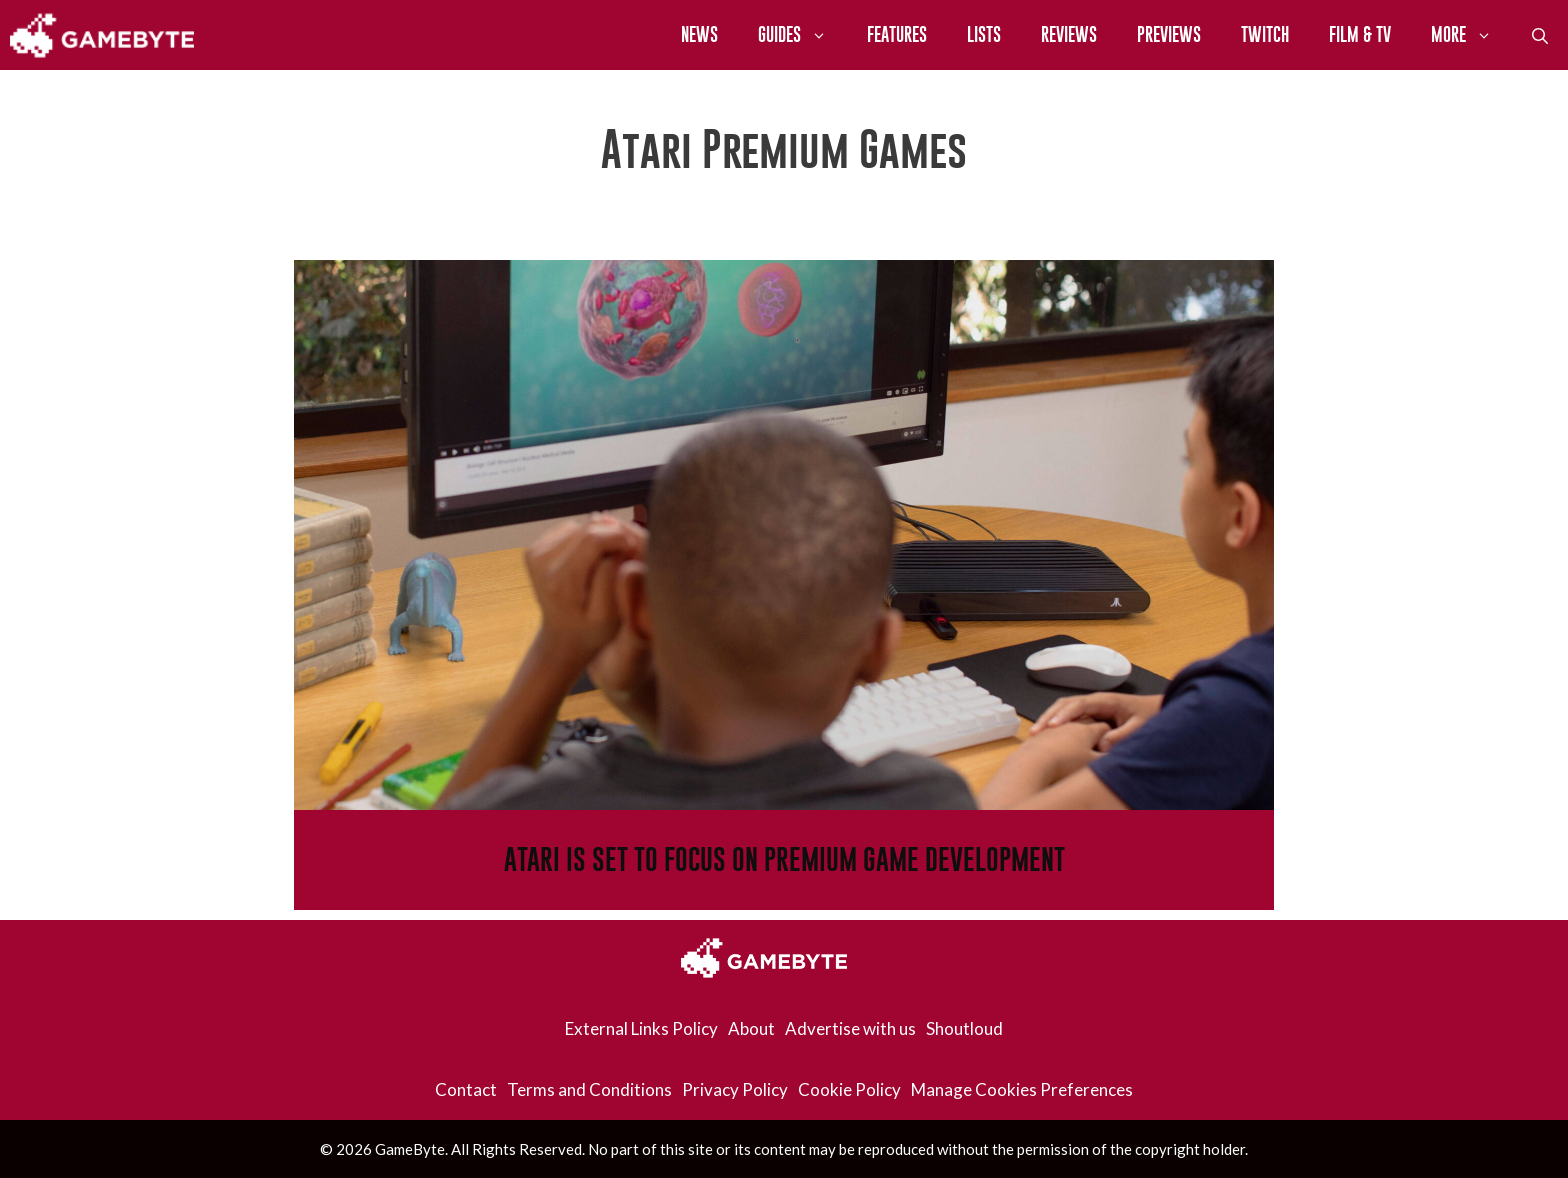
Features (897, 34)
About (751, 1028)
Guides (802, 35)
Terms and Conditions (589, 1089)
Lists (984, 34)
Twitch (1265, 34)
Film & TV (1360, 34)
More (1471, 35)
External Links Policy (641, 1028)
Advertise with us (850, 1028)
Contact (466, 1089)
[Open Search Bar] (1540, 35)
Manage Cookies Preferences (1022, 1089)
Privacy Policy (735, 1089)
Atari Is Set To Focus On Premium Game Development (784, 859)
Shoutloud (964, 1028)
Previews (1169, 34)
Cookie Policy (849, 1089)
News (699, 34)
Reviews (1069, 34)
